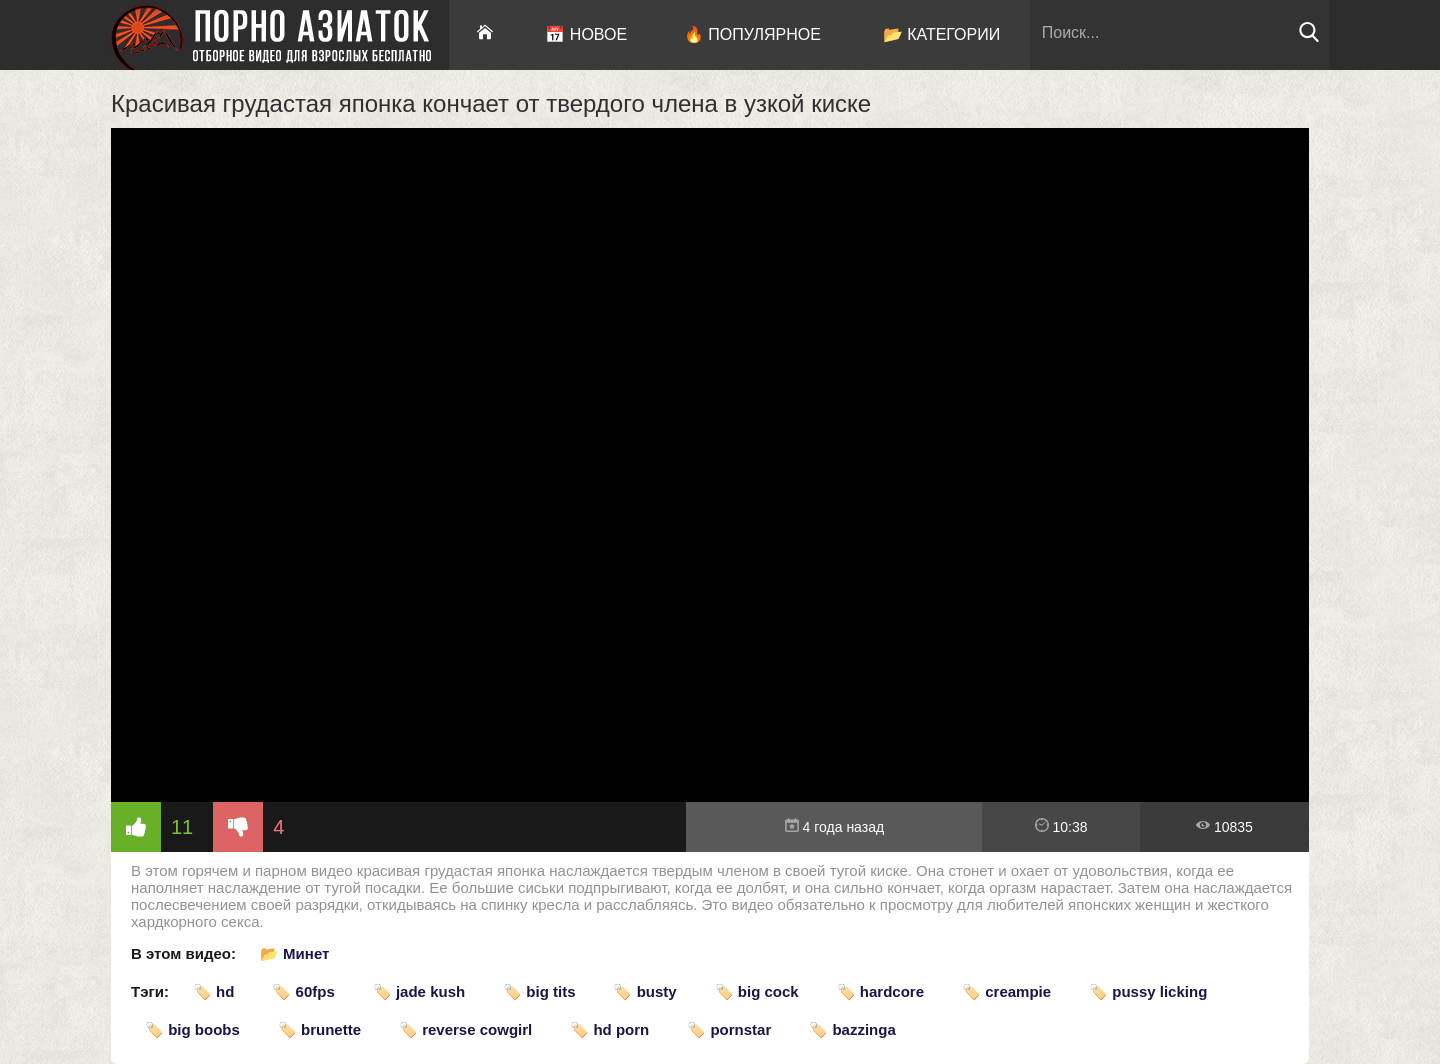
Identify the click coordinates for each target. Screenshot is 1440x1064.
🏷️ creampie (1006, 991)
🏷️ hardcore (880, 991)
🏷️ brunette (319, 1029)
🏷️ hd (214, 991)
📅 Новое (586, 34)
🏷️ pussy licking (1148, 991)
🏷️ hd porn (609, 1029)
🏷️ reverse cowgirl (465, 1029)
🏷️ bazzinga (852, 1029)
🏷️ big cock (757, 991)
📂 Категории (942, 34)
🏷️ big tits (539, 991)
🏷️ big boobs (192, 1029)
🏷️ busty (644, 991)
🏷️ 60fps (303, 991)
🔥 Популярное (752, 34)
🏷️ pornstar (729, 1029)
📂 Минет (294, 953)
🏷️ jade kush (419, 991)
